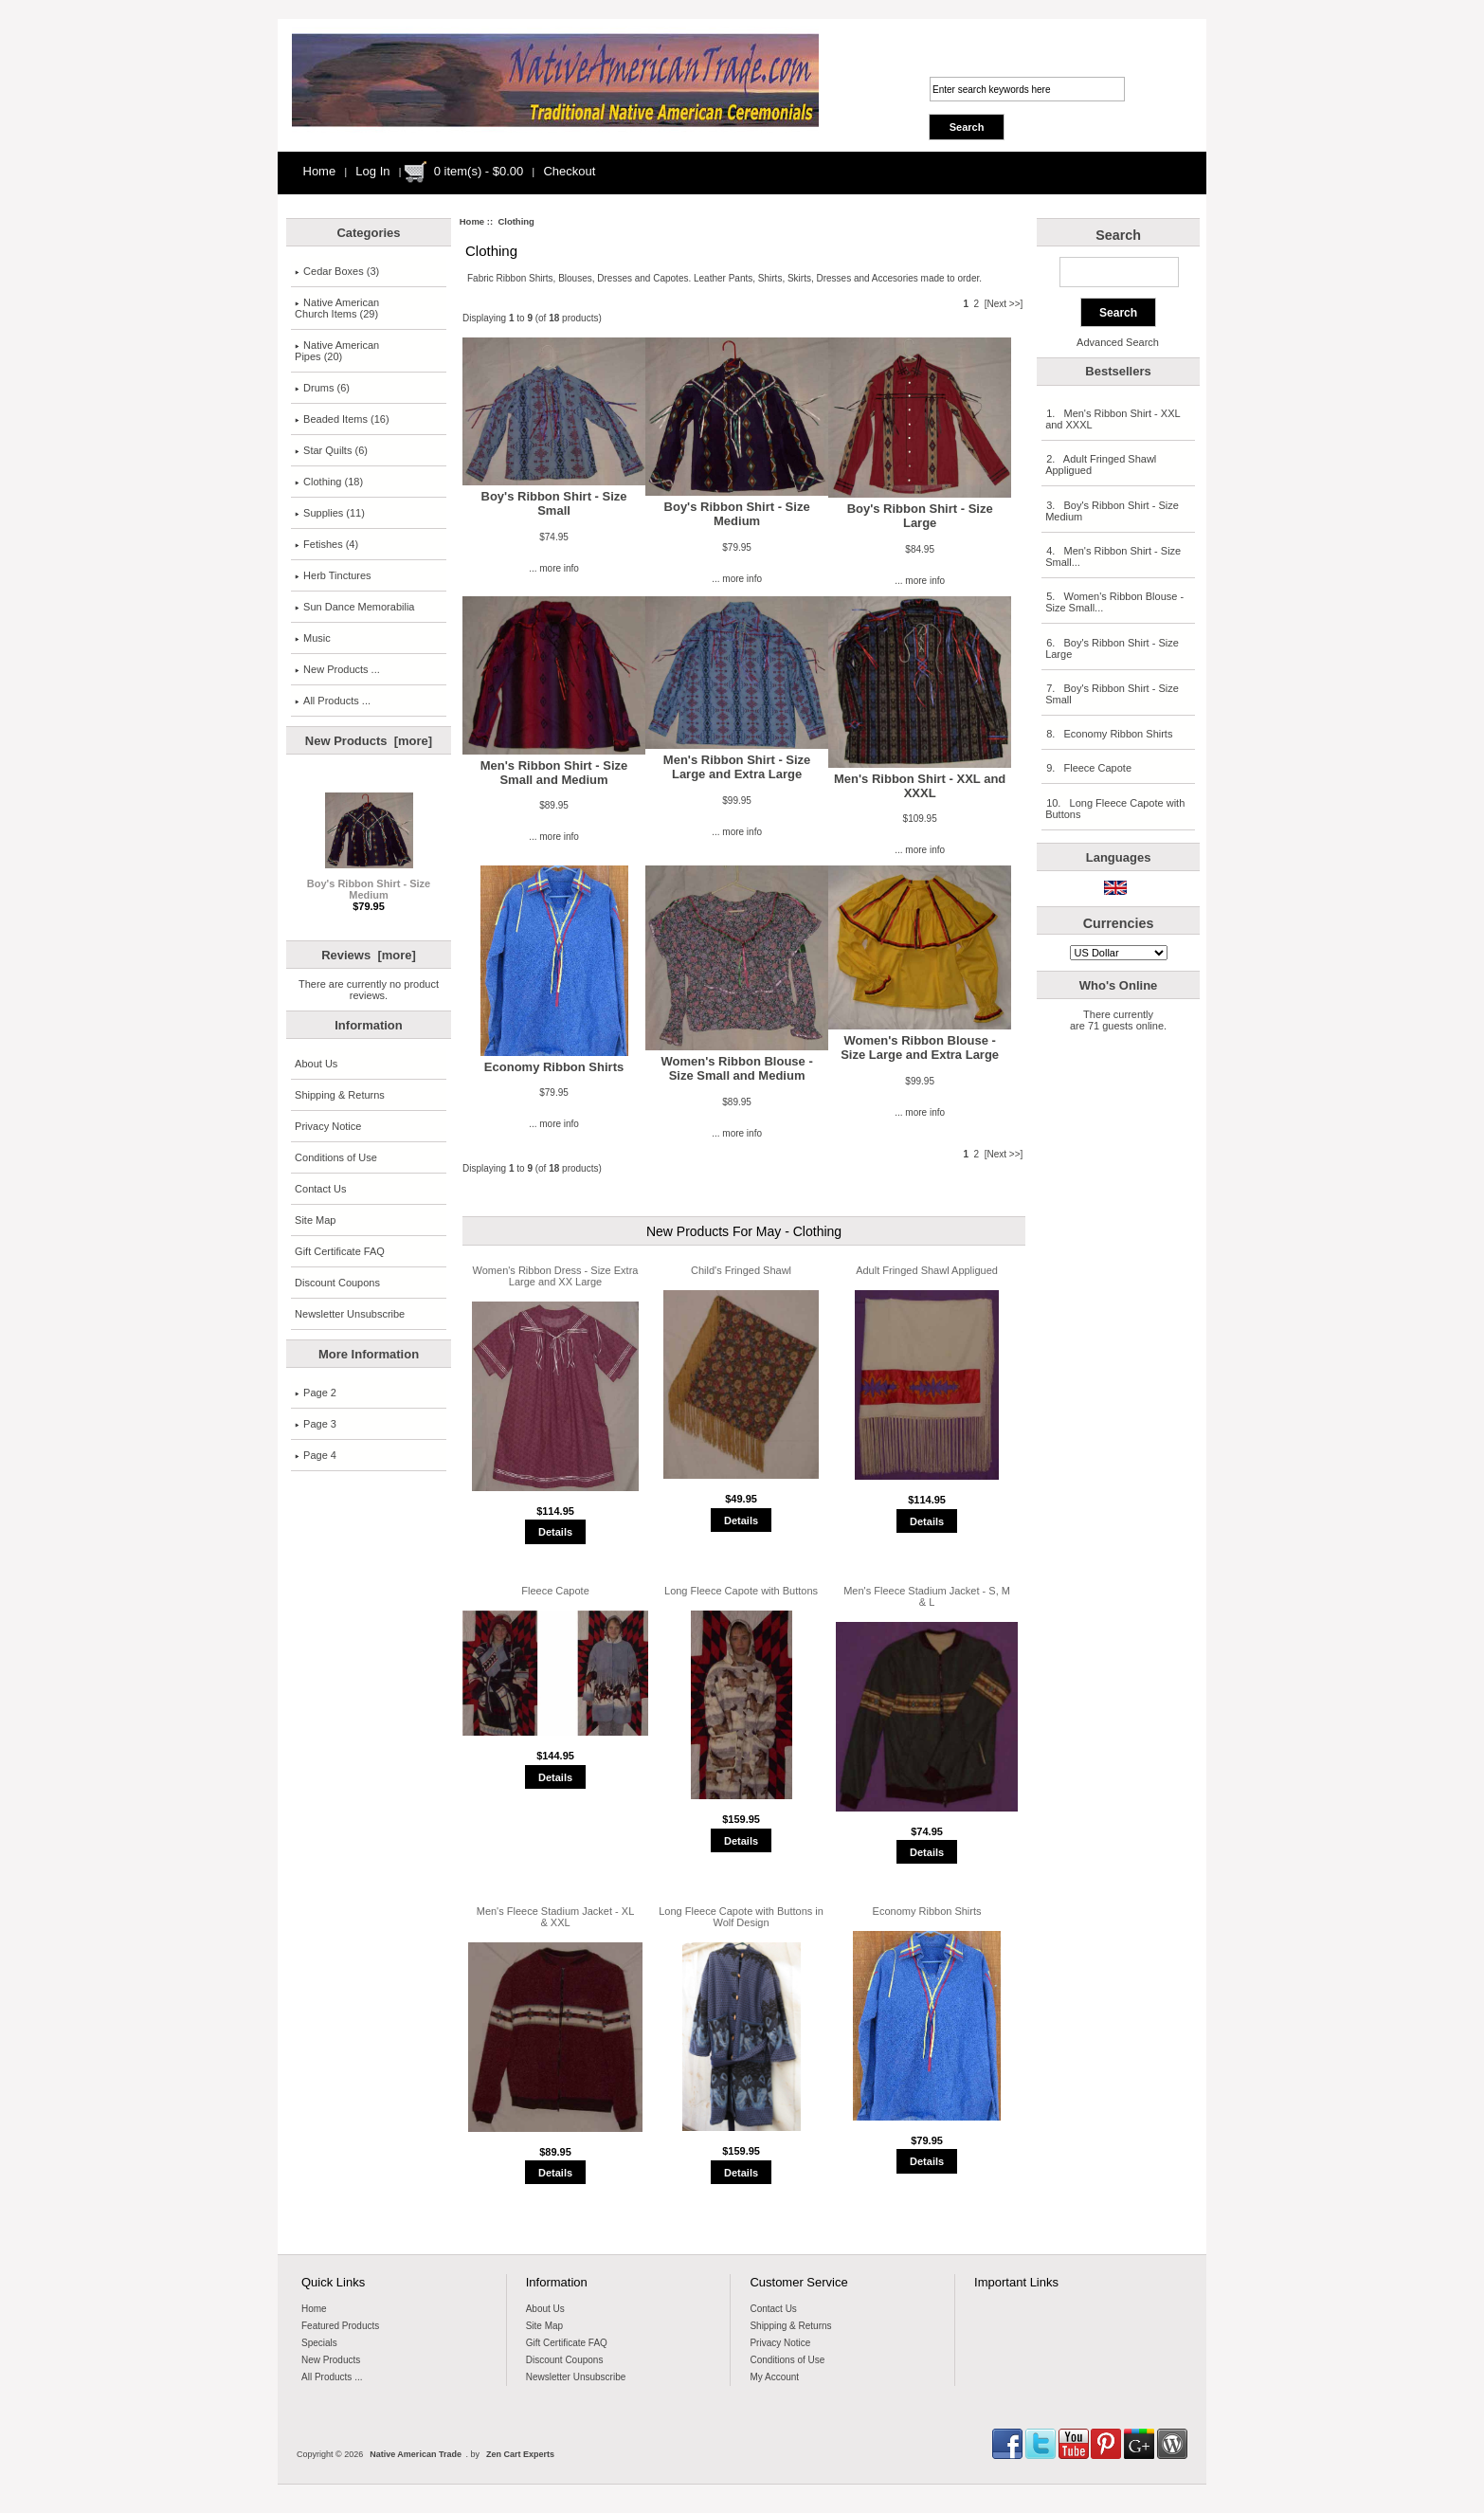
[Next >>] (1004, 304)
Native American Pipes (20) (337, 350)
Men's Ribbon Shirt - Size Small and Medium (554, 772)
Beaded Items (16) (342, 419)
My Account (774, 2377)
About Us (316, 1063)
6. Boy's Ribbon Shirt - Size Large (1112, 648)
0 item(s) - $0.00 (479, 171)
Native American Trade (415, 2454)
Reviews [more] (368, 955)
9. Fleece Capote (1088, 768)
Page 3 (315, 1423)
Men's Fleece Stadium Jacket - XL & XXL (556, 1916)
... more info (554, 568)
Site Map (315, 1220)
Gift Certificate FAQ (340, 1251)
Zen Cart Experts (520, 2454)
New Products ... (337, 669)
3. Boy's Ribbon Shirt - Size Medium (1112, 511)
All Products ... (333, 700)
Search (1118, 235)
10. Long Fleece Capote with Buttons (1115, 808)
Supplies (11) (330, 513)
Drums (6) (322, 387)
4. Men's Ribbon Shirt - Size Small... (1113, 556)
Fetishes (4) (326, 544)
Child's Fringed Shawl (741, 1270)
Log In (372, 171)
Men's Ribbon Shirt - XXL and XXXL (919, 786)
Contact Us (320, 1188)
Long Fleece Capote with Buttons (741, 1590)
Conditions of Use (336, 1157)
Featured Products (340, 2326)
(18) (329, 481)
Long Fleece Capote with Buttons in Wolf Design (741, 1916)
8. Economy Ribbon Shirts (1108, 733)
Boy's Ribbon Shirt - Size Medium (368, 884)
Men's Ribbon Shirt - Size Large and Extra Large (737, 767)
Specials (319, 2343)
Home (319, 171)
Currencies (1118, 923)
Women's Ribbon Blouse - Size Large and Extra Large (920, 1047)
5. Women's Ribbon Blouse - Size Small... (1114, 602)
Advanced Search (1118, 342)
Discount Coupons (337, 1282)
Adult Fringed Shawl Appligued (927, 1270)
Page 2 (315, 1392)
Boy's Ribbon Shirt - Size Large (920, 515)
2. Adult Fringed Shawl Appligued (1100, 464)
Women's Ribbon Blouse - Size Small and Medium (736, 1068)
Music (313, 638)
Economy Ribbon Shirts (554, 1067)
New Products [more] (368, 741)
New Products (330, 2360)
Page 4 (315, 1455)
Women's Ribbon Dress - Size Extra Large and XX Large (556, 1276)
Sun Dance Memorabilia (354, 606)
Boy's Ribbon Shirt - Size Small (554, 503)
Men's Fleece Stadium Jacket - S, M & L (926, 1596)
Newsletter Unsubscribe (350, 1314)
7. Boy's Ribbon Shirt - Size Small (1112, 694)
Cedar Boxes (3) (337, 271)
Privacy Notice (328, 1126)
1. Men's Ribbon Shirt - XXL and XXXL (1113, 419)
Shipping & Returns (340, 1095)
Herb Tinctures (333, 575)
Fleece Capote (555, 1590)
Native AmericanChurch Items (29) (337, 308)
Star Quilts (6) (331, 450)
